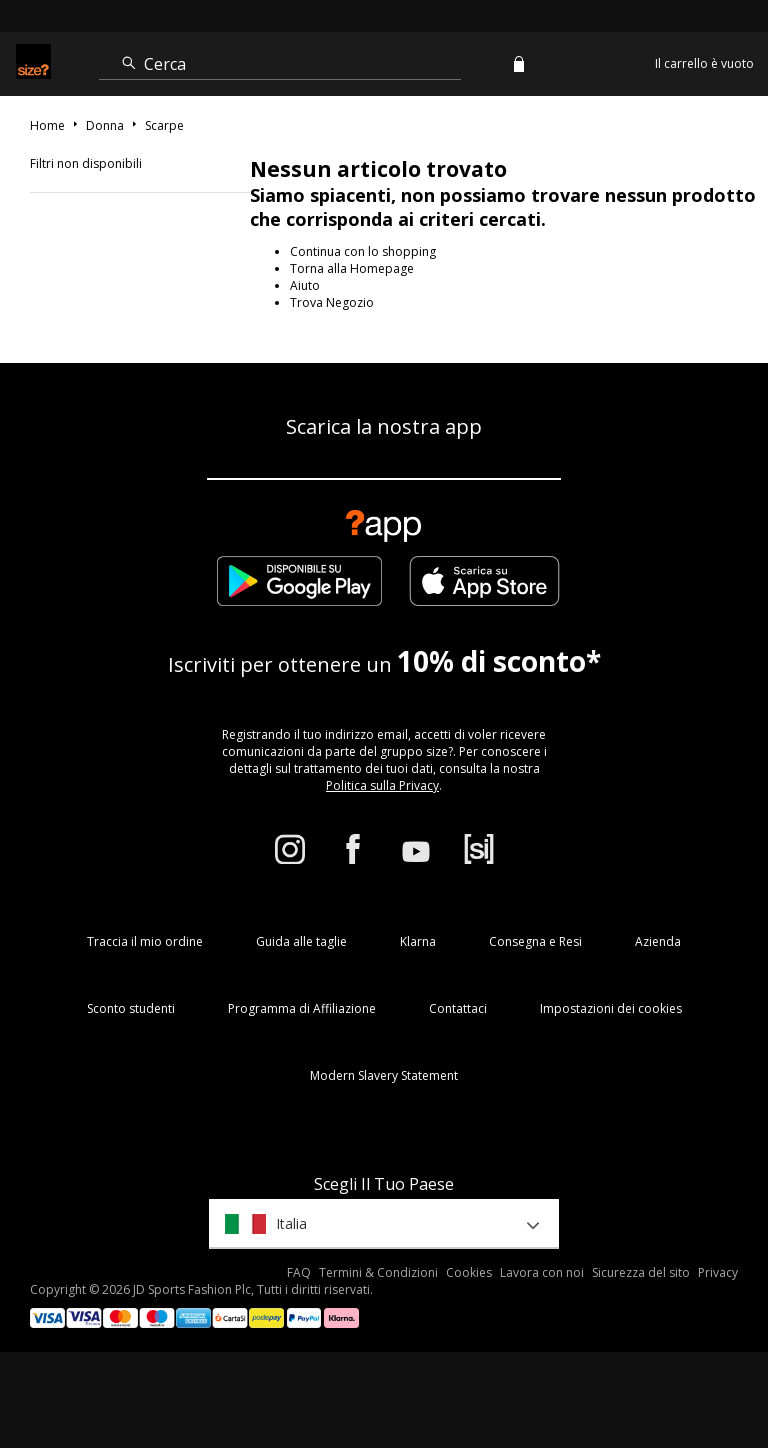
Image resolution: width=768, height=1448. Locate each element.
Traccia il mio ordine (145, 941)
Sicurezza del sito (641, 1272)
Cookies (469, 1272)
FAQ (299, 1272)
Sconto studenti (131, 1008)
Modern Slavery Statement (384, 1075)
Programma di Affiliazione (302, 1008)
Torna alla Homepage (352, 268)
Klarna (418, 941)
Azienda (658, 941)
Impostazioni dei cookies (611, 1008)
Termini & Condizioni (378, 1272)
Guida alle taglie (301, 941)
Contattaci (458, 1008)
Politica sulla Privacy (382, 785)
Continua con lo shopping (363, 251)
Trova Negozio (332, 302)
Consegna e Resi (535, 941)
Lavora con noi (542, 1272)
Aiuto (305, 285)
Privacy (718, 1272)
